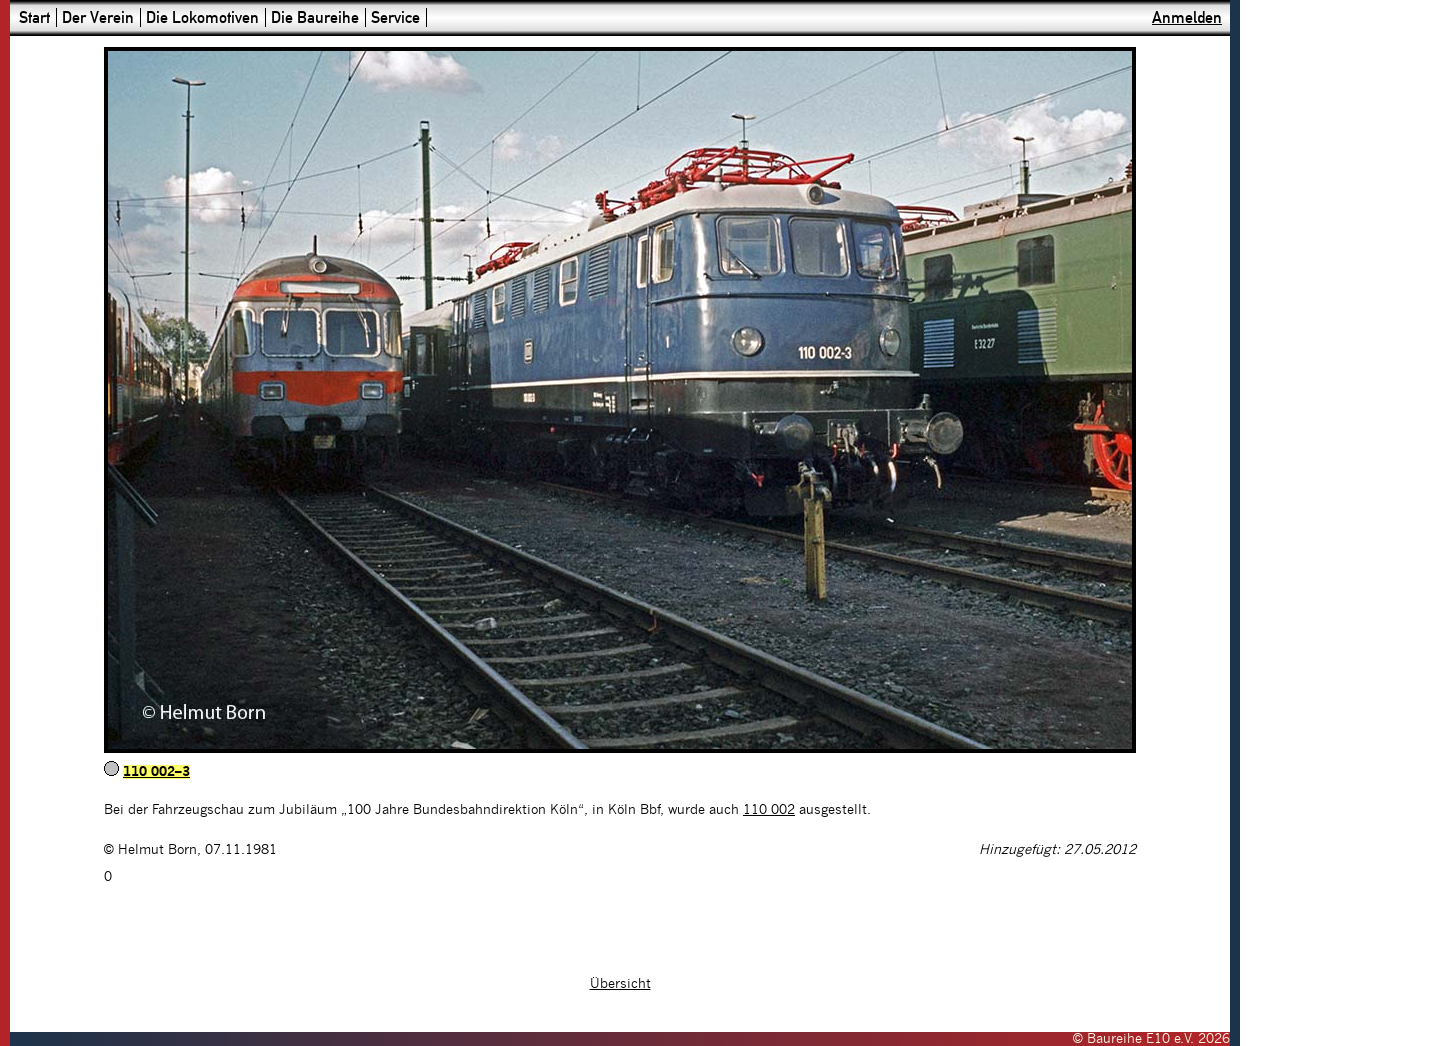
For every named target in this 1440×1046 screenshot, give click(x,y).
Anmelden (1187, 17)
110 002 (769, 810)
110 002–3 (156, 772)
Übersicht (620, 984)
